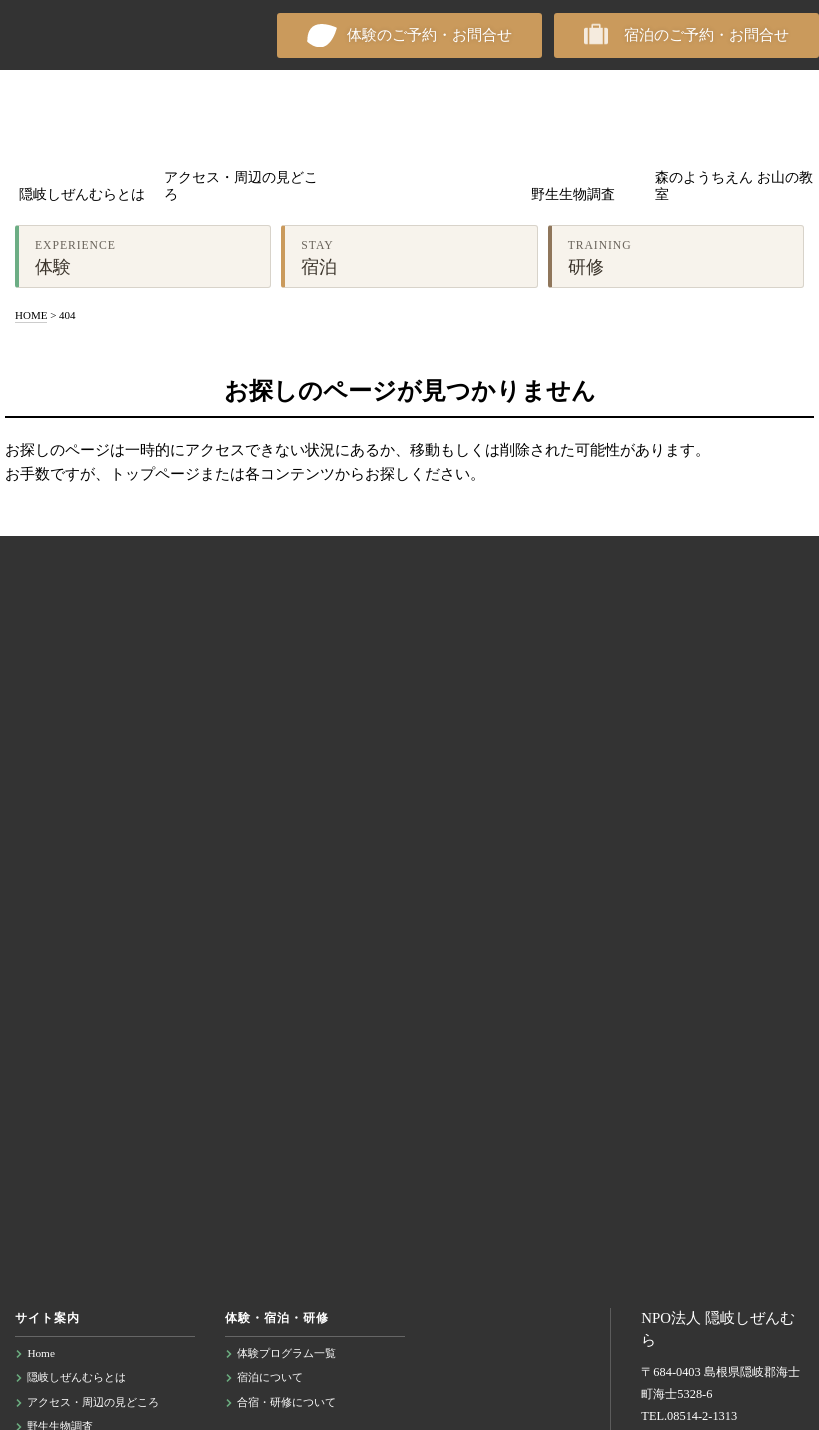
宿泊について (270, 1377)
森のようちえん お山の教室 (733, 186)
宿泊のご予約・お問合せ (706, 35)
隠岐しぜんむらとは (82, 194)
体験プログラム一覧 (286, 1353)
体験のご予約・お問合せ (429, 35)
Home (41, 1353)
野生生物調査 (573, 194)
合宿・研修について (286, 1402)
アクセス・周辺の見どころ (241, 186)
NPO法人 (70, 35)
